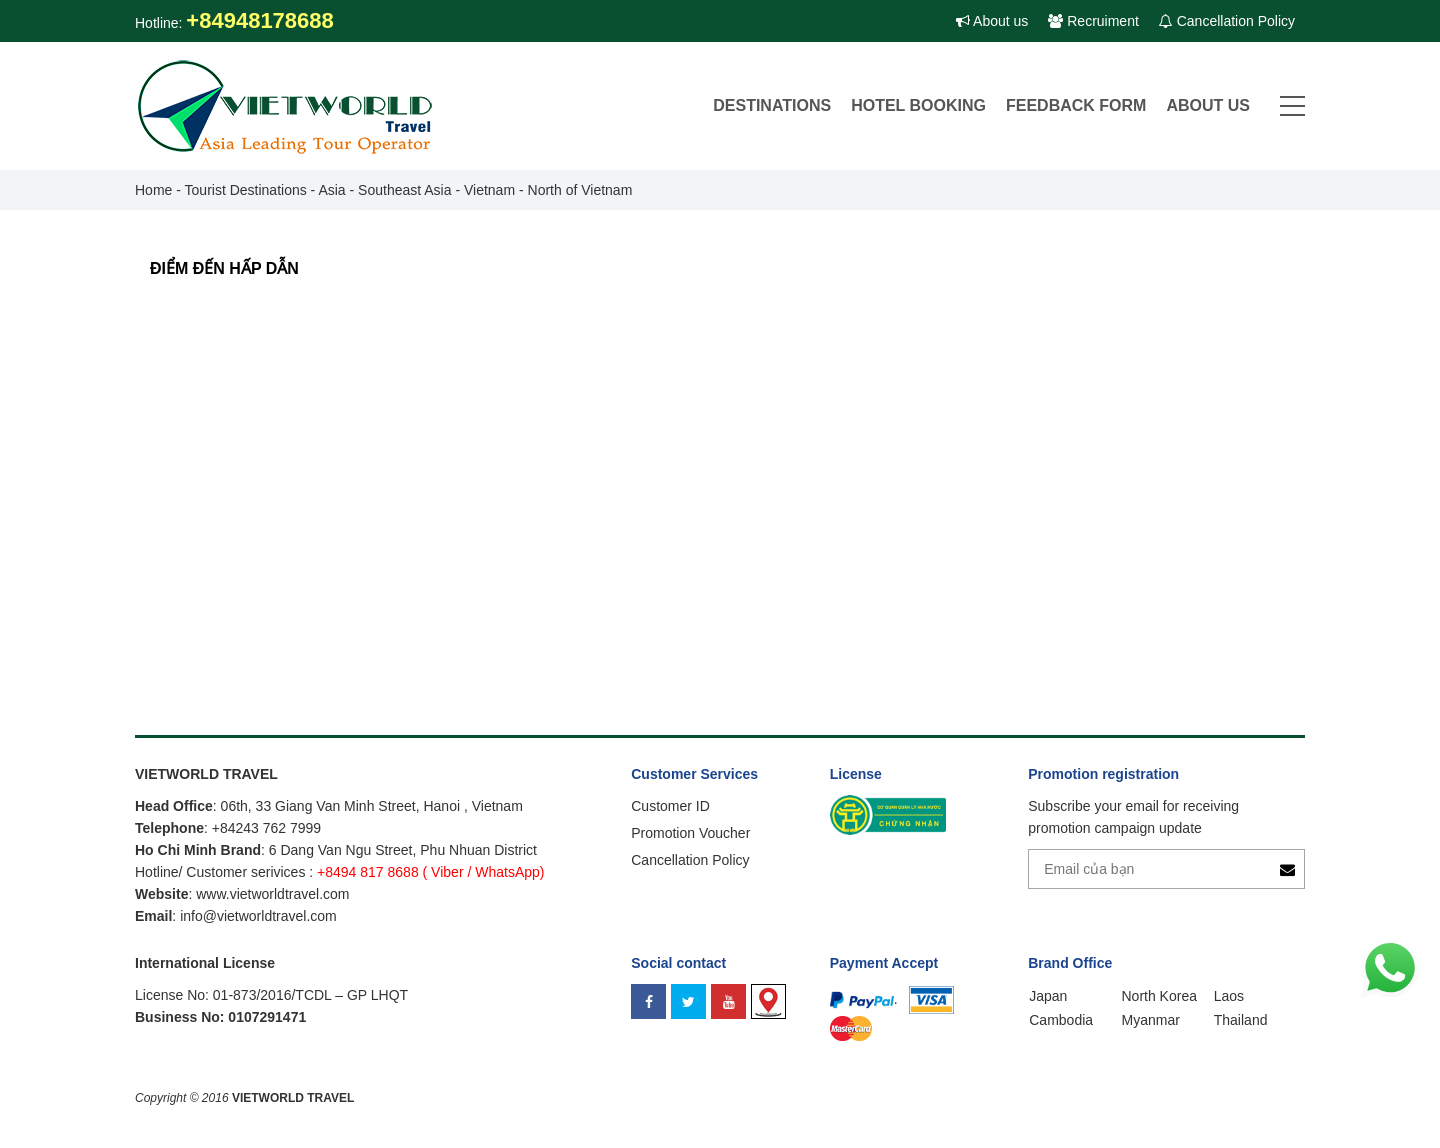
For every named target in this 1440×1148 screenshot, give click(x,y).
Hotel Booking (918, 105)
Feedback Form (1076, 105)
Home (153, 190)
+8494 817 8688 (368, 872)
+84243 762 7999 (266, 828)
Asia (331, 190)
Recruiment (1093, 21)
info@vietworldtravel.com (258, 916)
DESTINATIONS (772, 105)
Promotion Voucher (690, 833)
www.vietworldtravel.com (272, 894)
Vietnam (489, 190)
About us (992, 21)
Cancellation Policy (1227, 21)
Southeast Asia (404, 190)
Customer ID (670, 806)
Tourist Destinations (246, 190)
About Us (1208, 105)
